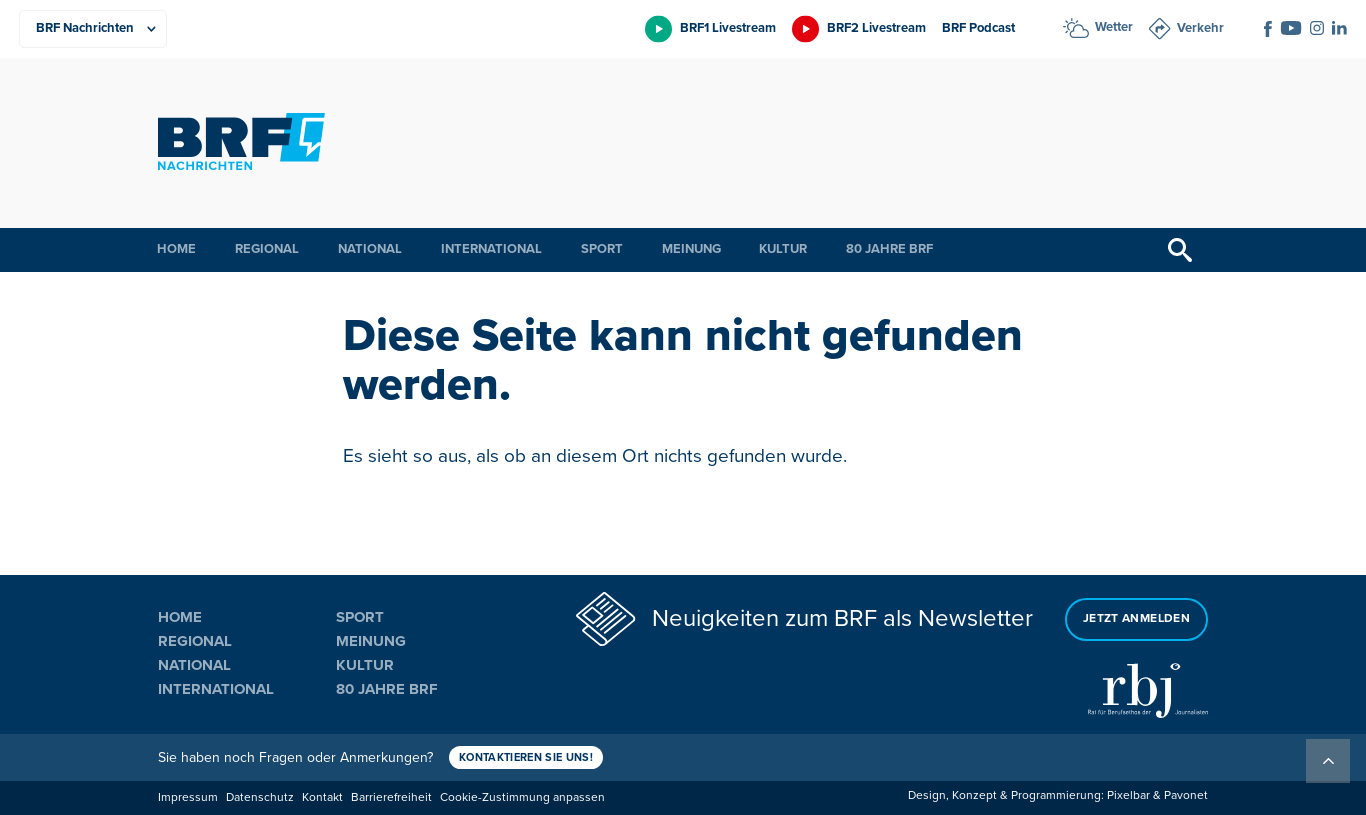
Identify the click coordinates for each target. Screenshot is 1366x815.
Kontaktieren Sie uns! (526, 757)
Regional (267, 249)
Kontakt (322, 797)
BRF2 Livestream (876, 28)
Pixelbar (1128, 795)
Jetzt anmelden (1136, 618)
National (370, 249)
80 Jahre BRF (889, 249)
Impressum (188, 797)
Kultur (783, 249)
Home (176, 249)
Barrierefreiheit (391, 797)
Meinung (691, 249)
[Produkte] (93, 29)
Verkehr (1200, 28)
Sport (602, 249)
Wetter (1114, 27)
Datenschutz (260, 797)
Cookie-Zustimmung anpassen (522, 797)
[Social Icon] (1268, 29)
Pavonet (1186, 795)
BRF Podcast (978, 28)
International (491, 249)
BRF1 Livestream (728, 28)
